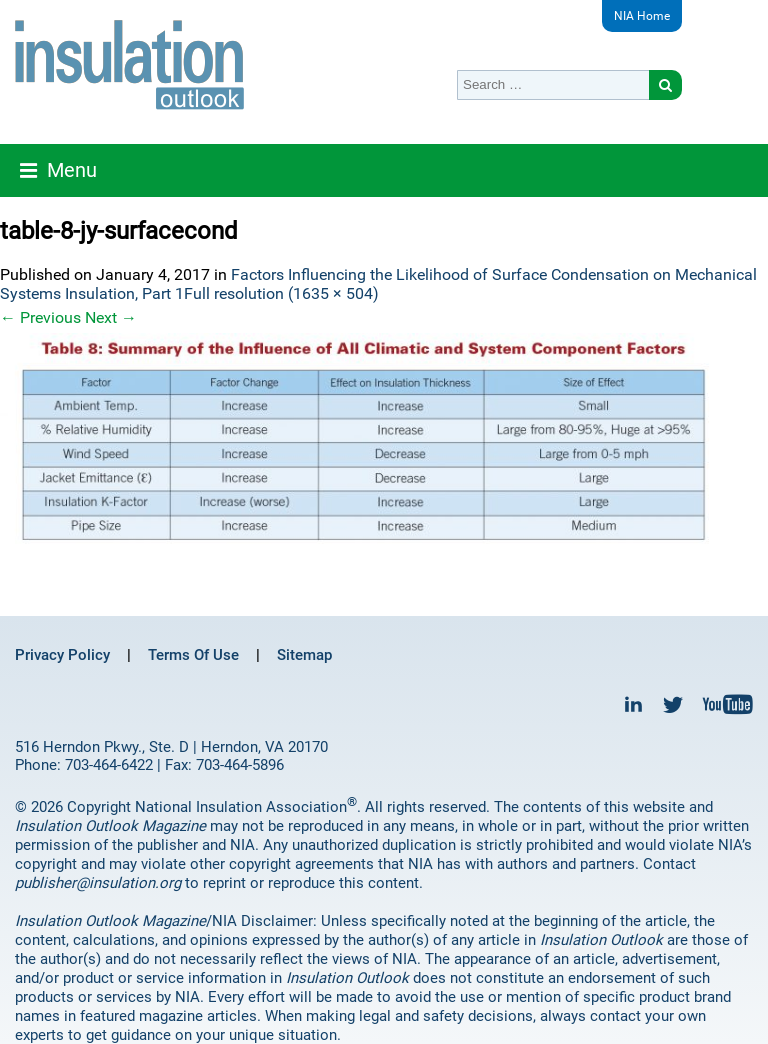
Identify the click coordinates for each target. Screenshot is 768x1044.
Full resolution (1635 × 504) (281, 293)
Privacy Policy (62, 655)
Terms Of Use (193, 655)
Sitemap (304, 655)
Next (111, 317)
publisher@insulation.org (98, 883)
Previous (40, 317)
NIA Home (642, 16)
